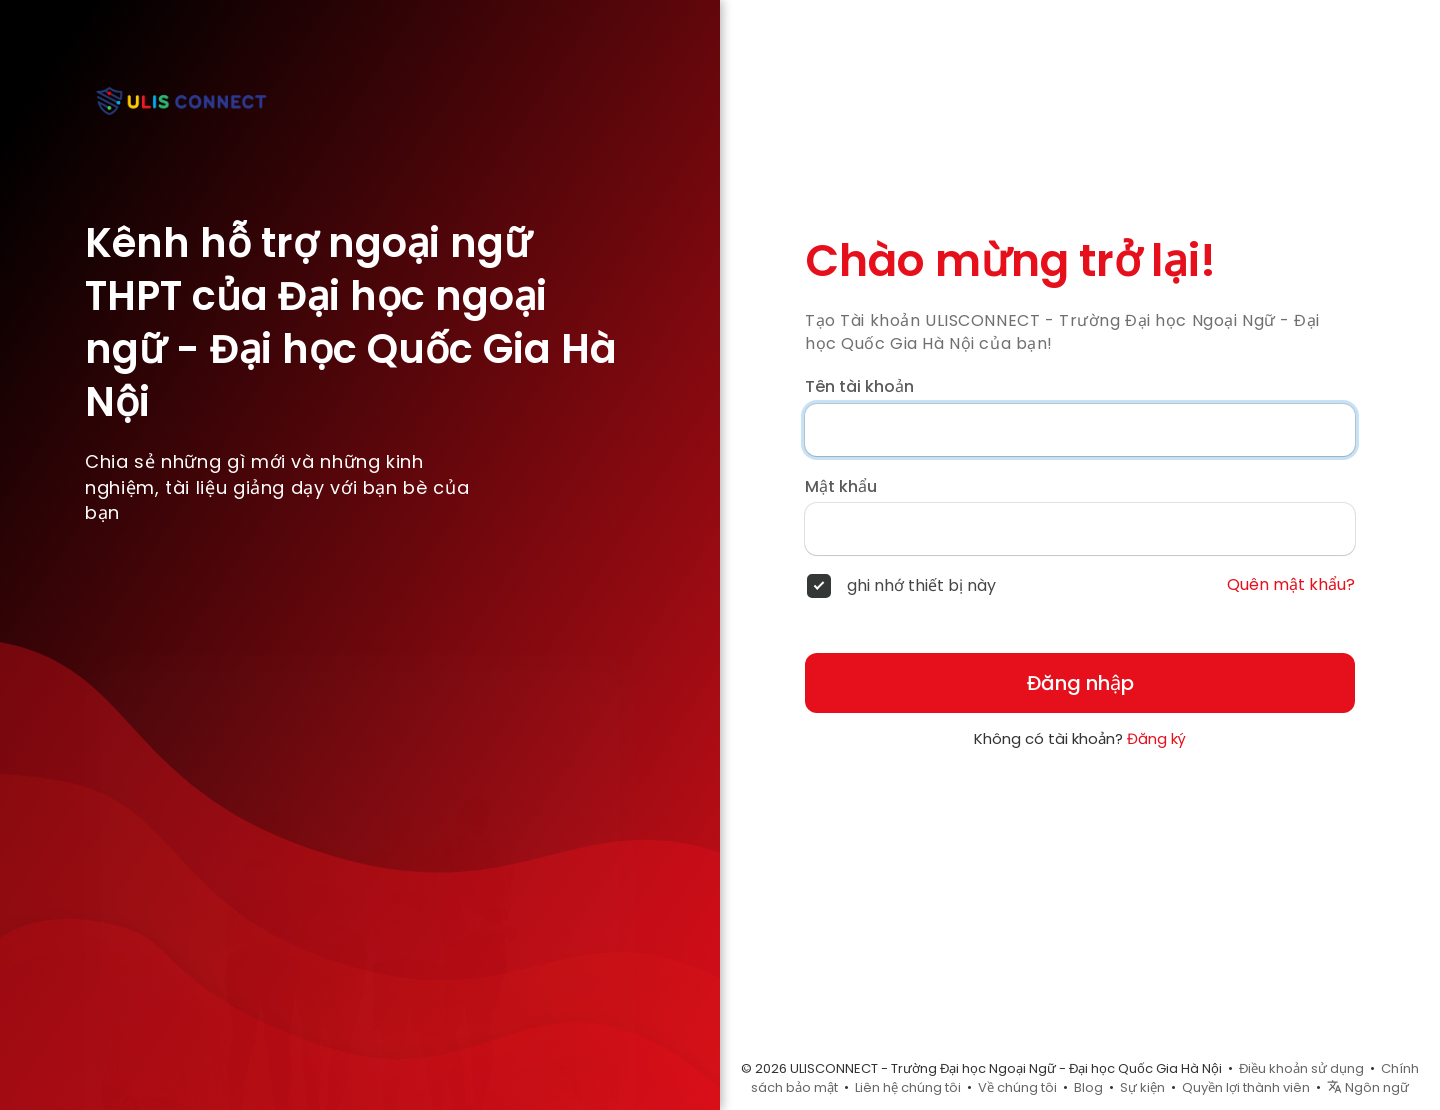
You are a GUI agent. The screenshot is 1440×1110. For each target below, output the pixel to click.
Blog (1088, 1087)
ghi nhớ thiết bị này (921, 586)
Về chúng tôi (1017, 1087)
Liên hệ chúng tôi (908, 1087)
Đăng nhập (1080, 683)
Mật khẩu (841, 487)
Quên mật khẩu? (1291, 585)
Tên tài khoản (859, 387)
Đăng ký (1156, 738)
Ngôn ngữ (1368, 1087)
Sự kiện (1142, 1087)
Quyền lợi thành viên (1246, 1087)
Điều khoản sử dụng (1301, 1068)
